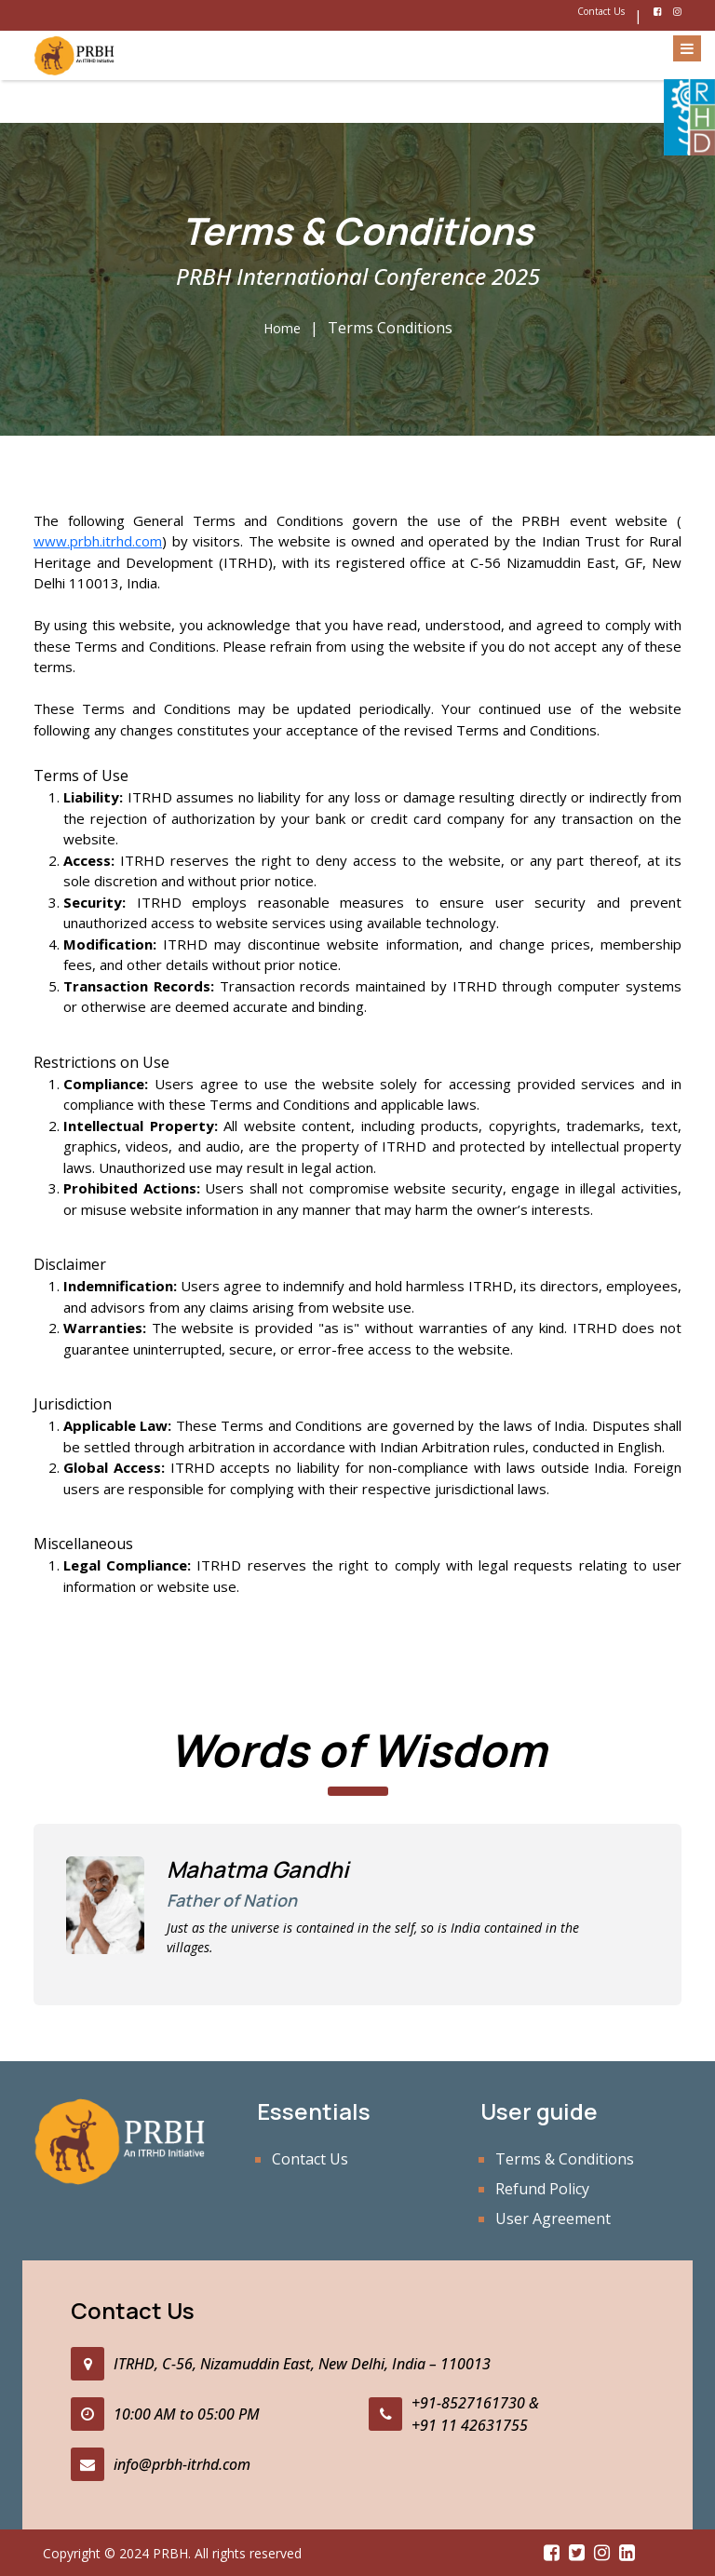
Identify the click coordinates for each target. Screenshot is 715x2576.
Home (282, 328)
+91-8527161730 (468, 2403)
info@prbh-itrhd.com (182, 2464)
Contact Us (601, 11)
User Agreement (553, 2218)
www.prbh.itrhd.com (98, 541)
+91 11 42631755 (469, 2425)
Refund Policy (542, 2188)
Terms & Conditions (564, 2159)
